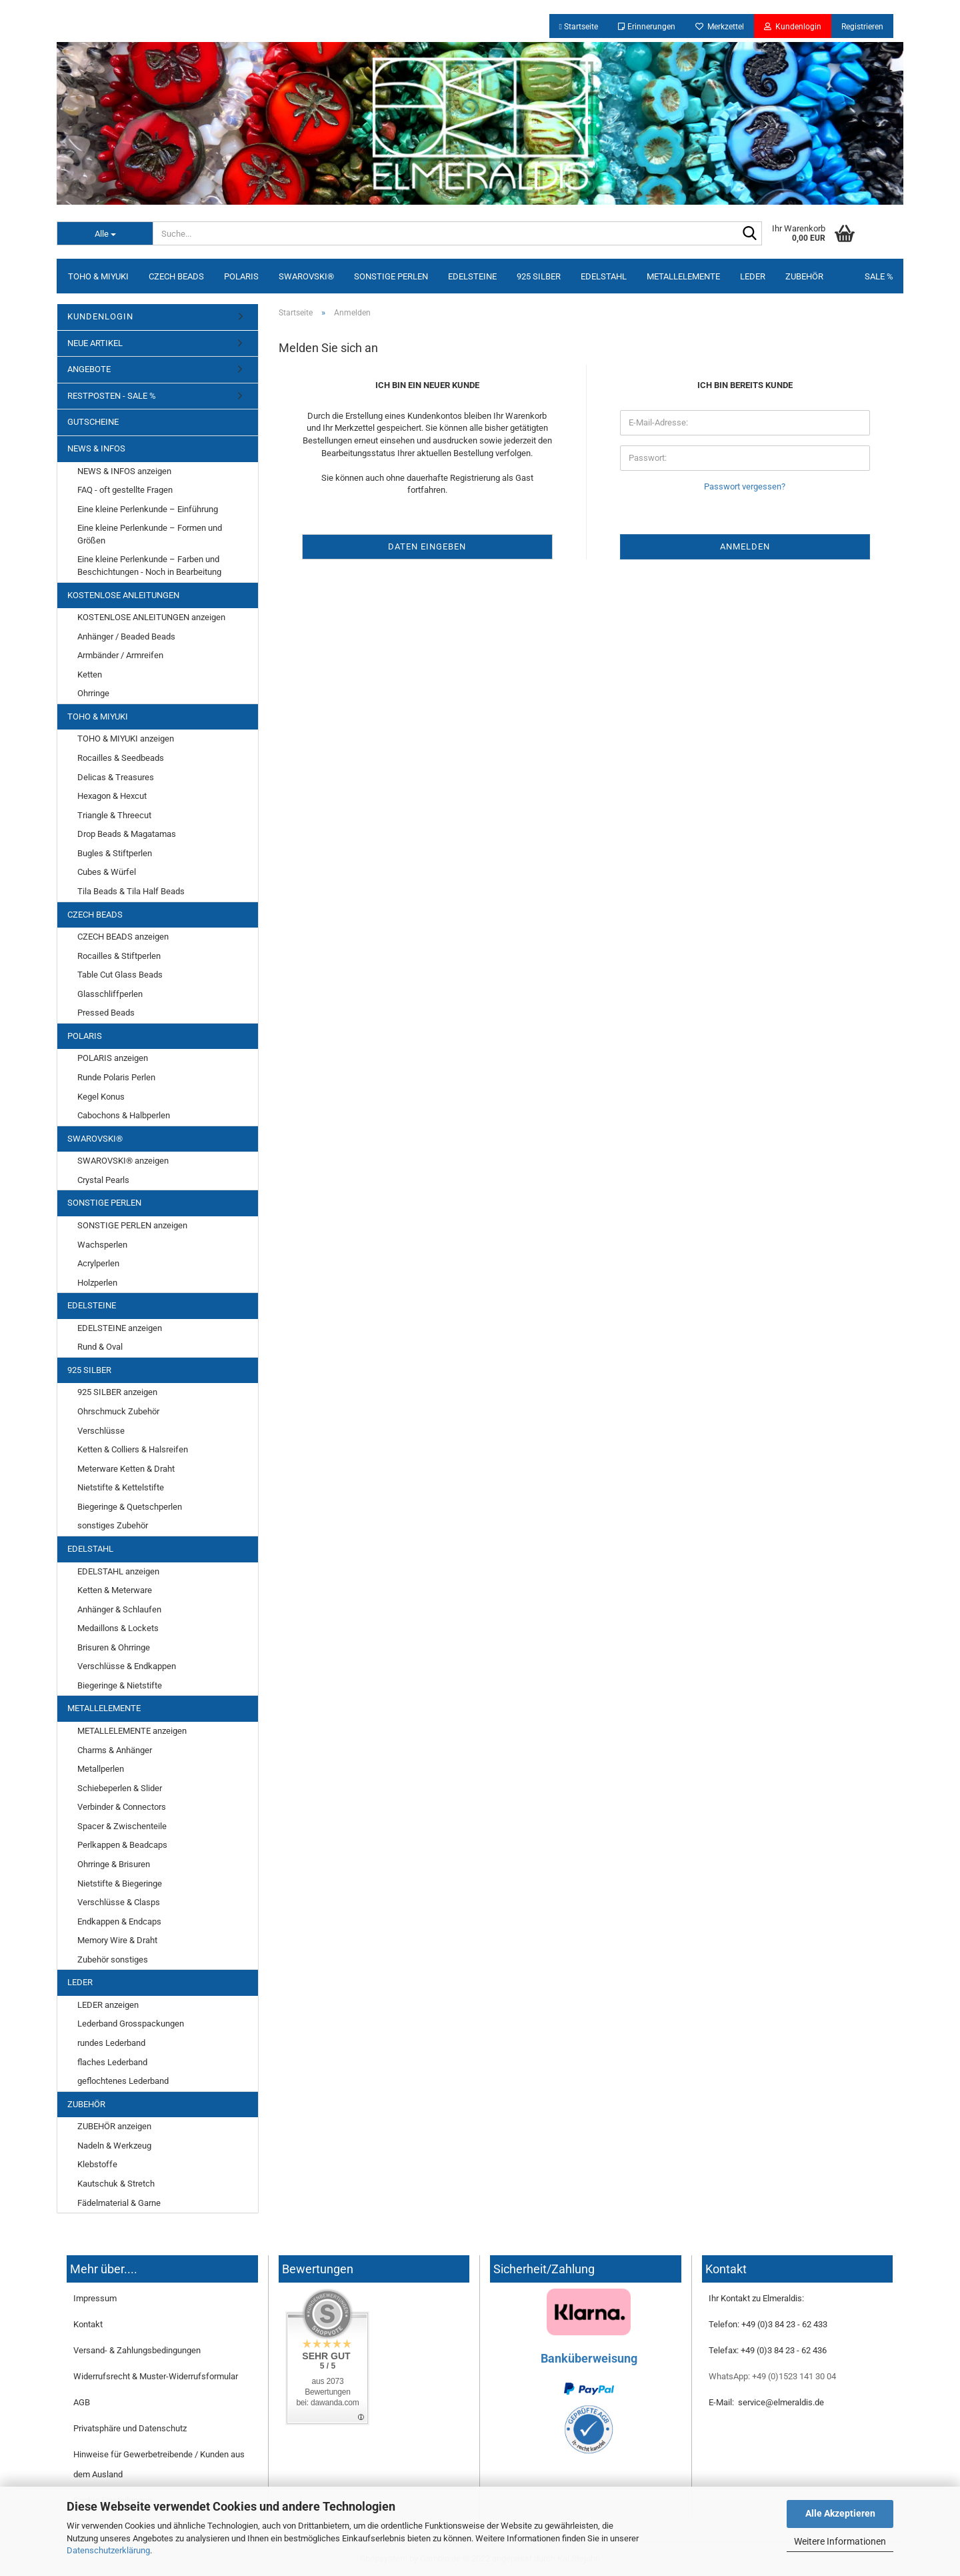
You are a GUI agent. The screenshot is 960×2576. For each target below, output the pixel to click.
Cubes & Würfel (106, 872)
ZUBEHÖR (804, 276)
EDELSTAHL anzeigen (118, 1571)
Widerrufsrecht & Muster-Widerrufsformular (155, 2376)
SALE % (879, 276)
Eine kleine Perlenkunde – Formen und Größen (149, 534)
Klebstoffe (97, 2164)
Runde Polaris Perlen (116, 1077)
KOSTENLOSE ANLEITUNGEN (123, 595)
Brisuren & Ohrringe (113, 1647)
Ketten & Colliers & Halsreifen (132, 1449)
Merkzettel (719, 26)
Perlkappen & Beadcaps (122, 1845)
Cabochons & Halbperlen (123, 1115)
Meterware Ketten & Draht (126, 1469)
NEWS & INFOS (96, 448)
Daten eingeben (427, 546)
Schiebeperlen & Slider (119, 1788)
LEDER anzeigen (108, 2005)
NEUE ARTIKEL (95, 343)
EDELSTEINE (472, 276)
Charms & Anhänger (114, 1750)
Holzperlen (97, 1283)
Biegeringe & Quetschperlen (129, 1507)
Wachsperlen (102, 1245)
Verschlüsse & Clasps (118, 1902)
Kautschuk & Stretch (116, 2184)
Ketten (89, 675)
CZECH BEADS (176, 276)
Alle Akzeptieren (840, 2513)
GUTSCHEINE (93, 422)
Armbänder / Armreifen (120, 655)
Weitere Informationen (840, 2541)
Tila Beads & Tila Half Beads (131, 891)
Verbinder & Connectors (121, 1807)
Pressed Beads (106, 1013)
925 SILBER (539, 276)
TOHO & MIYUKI (98, 276)
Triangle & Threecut (114, 815)
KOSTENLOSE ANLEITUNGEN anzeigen (151, 617)
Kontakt (88, 2324)
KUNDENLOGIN (100, 316)
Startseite (578, 26)
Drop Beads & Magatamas (126, 834)
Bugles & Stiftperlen (114, 853)
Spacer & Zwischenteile (122, 1826)
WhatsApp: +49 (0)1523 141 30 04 (772, 2376)
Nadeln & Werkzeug (114, 2146)
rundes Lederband (111, 2043)
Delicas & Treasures (115, 777)
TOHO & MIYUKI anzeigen (125, 739)
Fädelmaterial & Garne (119, 2203)
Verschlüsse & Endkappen (126, 1666)
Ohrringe (93, 693)
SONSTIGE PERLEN (391, 276)
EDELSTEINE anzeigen (119, 1328)
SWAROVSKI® (306, 276)
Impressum (95, 2298)
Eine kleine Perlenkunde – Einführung (147, 509)
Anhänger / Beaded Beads (126, 636)
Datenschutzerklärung (108, 2550)
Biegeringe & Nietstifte (119, 1685)
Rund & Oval (100, 1347)
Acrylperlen (98, 1263)
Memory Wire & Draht (117, 1940)
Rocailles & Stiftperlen (119, 956)
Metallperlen (100, 1769)
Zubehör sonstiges (112, 1960)
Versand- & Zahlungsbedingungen (137, 2350)
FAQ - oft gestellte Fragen (125, 490)
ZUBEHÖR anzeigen (114, 2126)
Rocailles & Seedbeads (120, 758)
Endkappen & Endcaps (119, 1921)
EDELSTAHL (604, 276)
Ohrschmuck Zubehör (118, 1411)
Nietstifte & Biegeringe (119, 1883)
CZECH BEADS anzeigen (123, 937)
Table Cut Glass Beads (120, 975)
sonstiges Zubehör (112, 1525)
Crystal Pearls (103, 1180)
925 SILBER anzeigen (117, 1392)
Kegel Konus (101, 1097)
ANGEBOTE (89, 369)
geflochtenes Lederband (123, 2081)
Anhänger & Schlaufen (119, 1609)
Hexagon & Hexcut (112, 796)
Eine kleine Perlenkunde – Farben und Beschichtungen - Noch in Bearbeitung (149, 565)
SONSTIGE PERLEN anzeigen (132, 1225)
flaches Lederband (112, 2062)
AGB (81, 2402)
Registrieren (862, 26)
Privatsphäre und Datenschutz (130, 2428)
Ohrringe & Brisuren (113, 1864)
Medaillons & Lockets (118, 1628)
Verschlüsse (101, 1431)
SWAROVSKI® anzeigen (123, 1161)
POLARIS (241, 276)
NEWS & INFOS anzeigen (124, 471)
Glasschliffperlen (110, 994)
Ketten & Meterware (114, 1590)
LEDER (752, 276)
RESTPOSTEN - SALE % (111, 396)
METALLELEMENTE (683, 276)
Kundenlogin (792, 26)
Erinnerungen (646, 26)
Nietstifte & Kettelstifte (120, 1487)
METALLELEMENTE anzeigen (132, 1731)
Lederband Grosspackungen (130, 2024)
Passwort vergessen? (744, 486)
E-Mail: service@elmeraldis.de (766, 2402)
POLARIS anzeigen (112, 1058)
